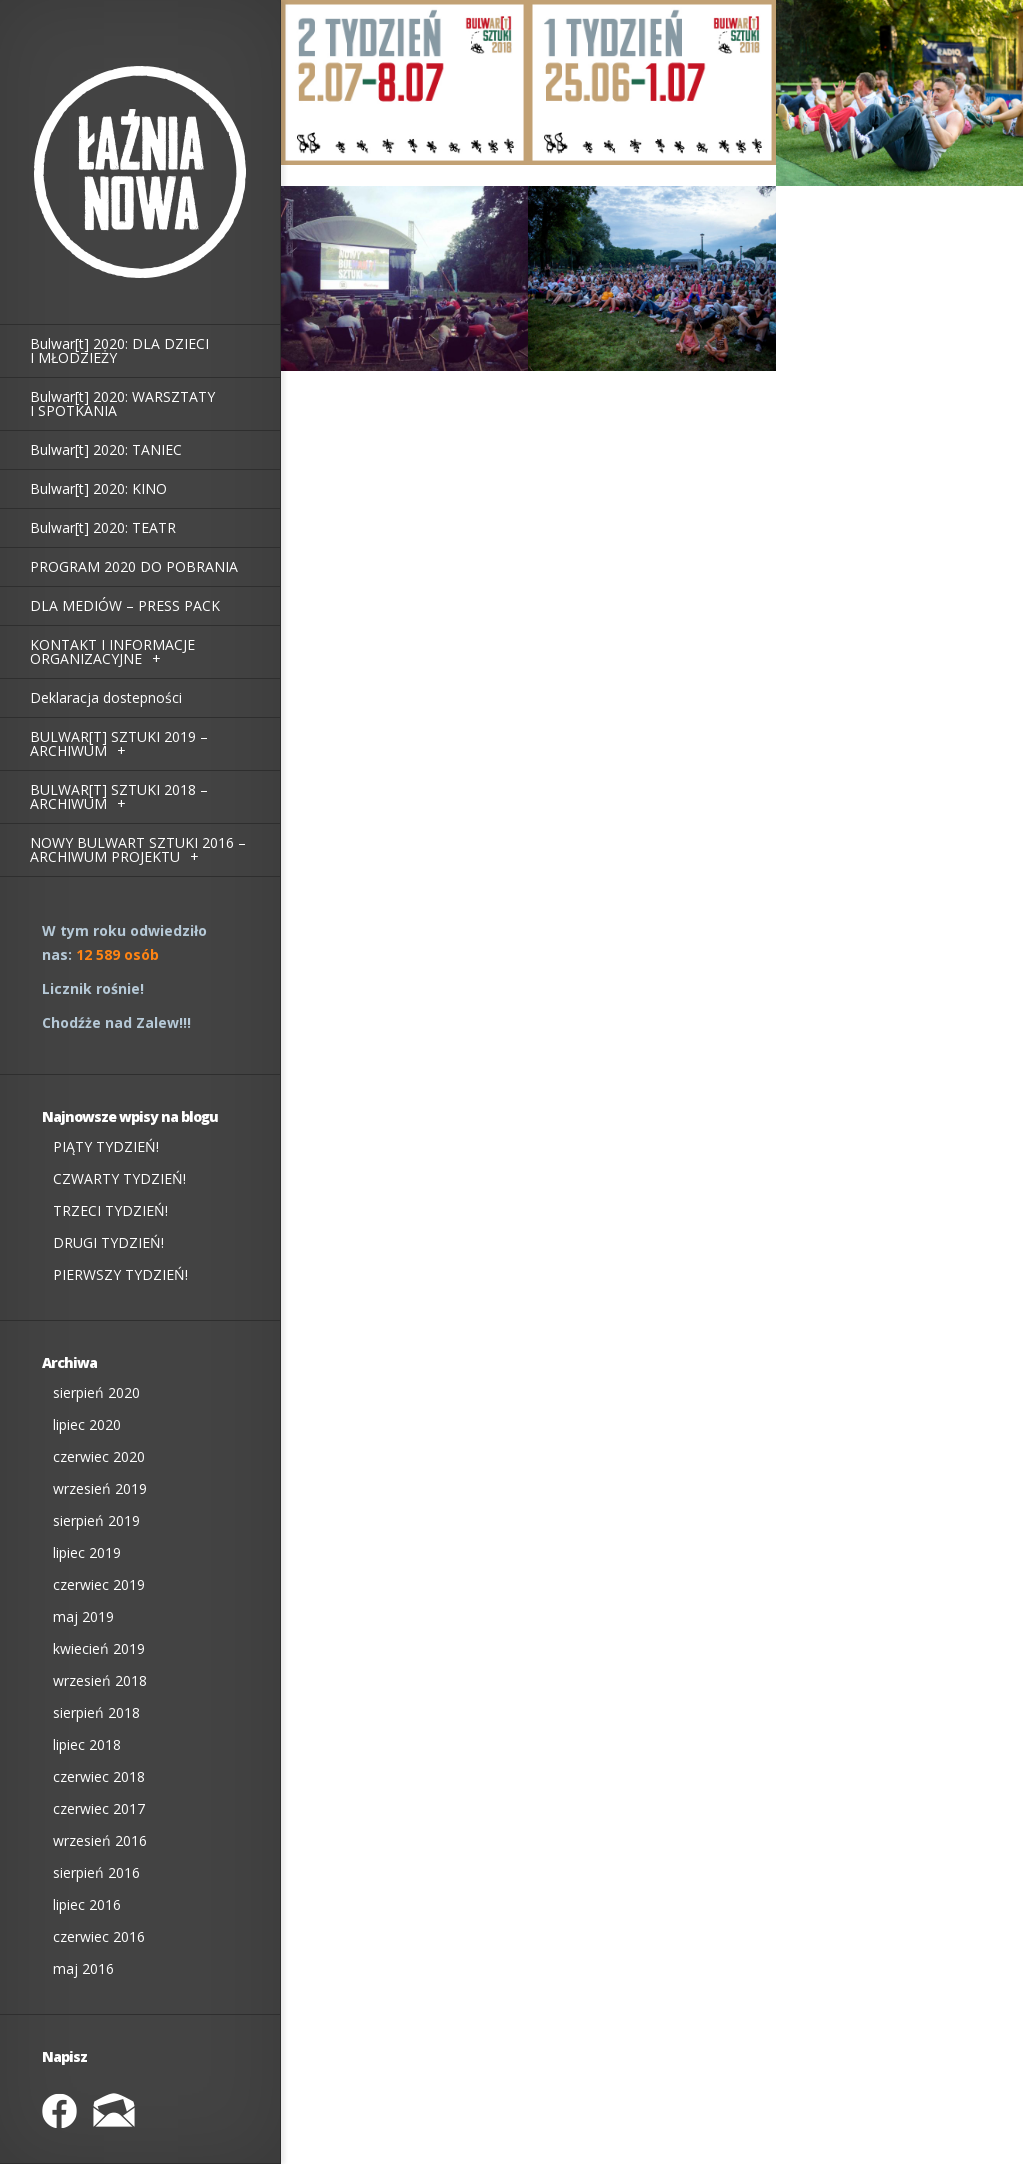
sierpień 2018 (96, 1712)
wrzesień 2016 (100, 1840)
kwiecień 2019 (99, 1648)
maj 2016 (83, 1968)
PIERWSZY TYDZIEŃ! (120, 1274)
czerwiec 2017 (99, 1808)
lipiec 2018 (87, 1744)
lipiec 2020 (87, 1424)
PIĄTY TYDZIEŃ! (106, 1146)
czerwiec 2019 (99, 1584)
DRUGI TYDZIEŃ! (108, 1242)
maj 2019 (83, 1616)
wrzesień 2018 (100, 1680)
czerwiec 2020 (99, 1456)
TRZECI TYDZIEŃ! (110, 1210)
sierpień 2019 (96, 1520)
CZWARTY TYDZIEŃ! (119, 1178)
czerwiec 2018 (99, 1776)
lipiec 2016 (87, 1904)
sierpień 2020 (96, 1392)
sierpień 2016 (96, 1872)
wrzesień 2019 (100, 1488)
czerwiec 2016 (99, 1936)
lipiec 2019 (87, 1552)
